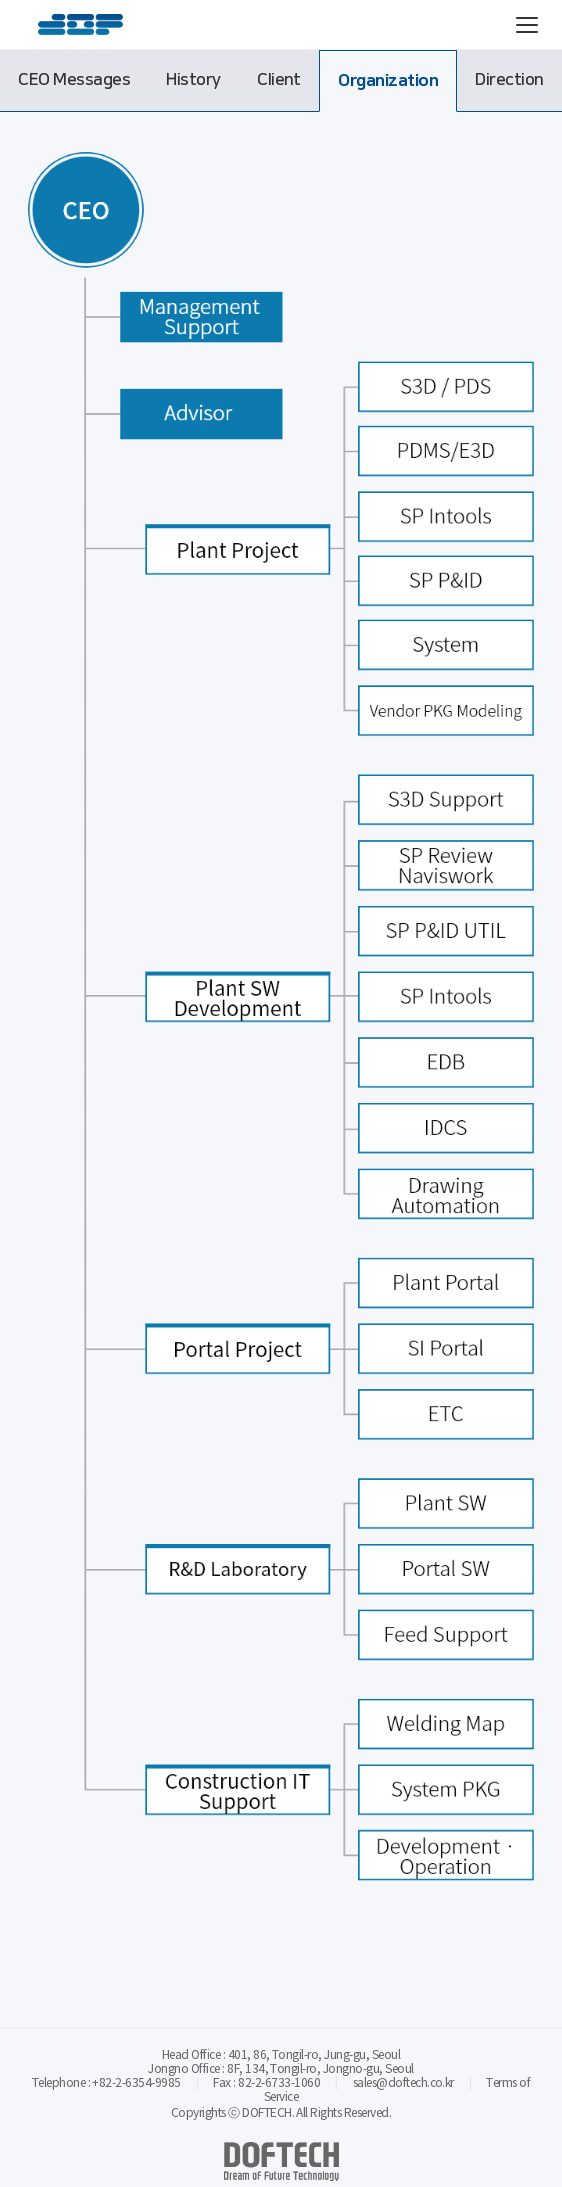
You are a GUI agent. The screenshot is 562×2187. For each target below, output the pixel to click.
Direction (509, 80)
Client (279, 80)
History (193, 80)
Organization (388, 81)
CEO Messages (74, 80)
